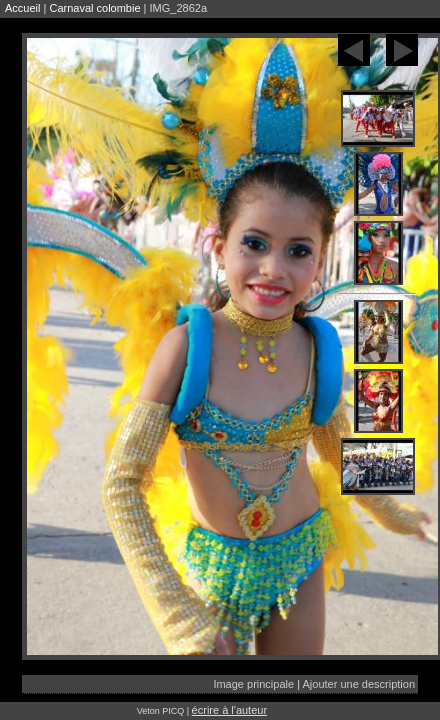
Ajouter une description (358, 684)
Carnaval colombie (94, 8)
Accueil (22, 8)
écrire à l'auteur (229, 710)
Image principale (253, 684)
